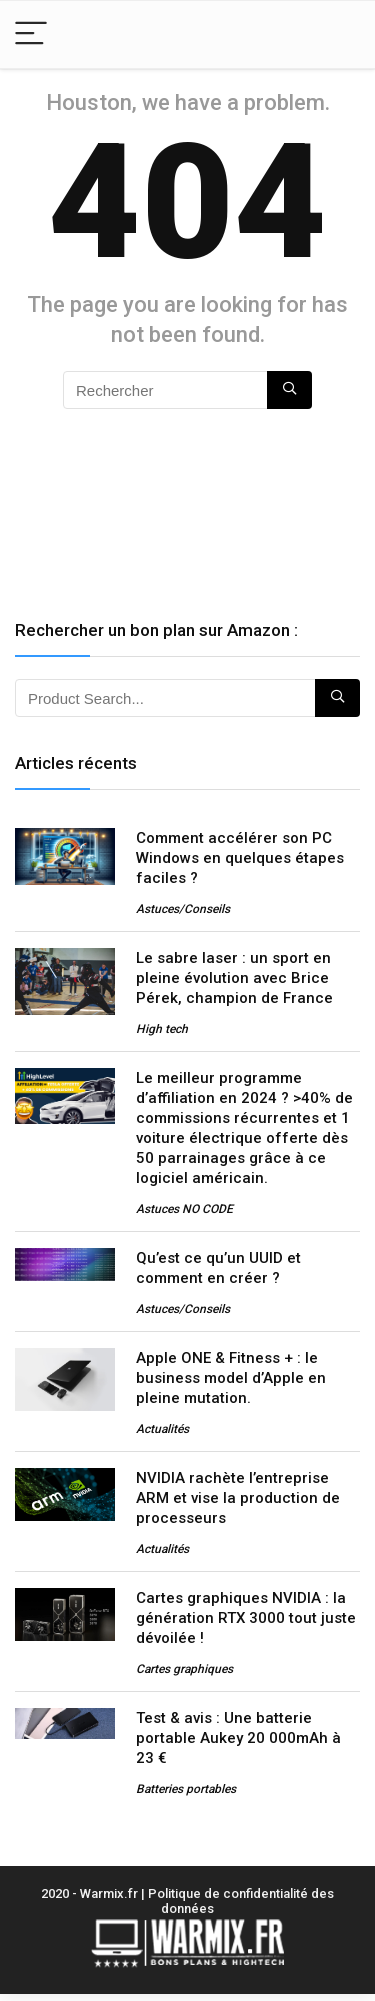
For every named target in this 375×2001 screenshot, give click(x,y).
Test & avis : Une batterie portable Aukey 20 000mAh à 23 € (238, 1738)
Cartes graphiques (184, 1669)
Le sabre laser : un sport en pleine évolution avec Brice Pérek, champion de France (234, 978)
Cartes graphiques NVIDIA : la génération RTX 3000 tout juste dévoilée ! (246, 1618)
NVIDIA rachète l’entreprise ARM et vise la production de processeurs (238, 1498)
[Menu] (31, 34)
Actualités (162, 1429)
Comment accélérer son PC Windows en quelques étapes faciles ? (240, 858)
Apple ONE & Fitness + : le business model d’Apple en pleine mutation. (231, 1378)
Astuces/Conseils (183, 909)
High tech (162, 1029)
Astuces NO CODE (184, 1209)
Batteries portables (186, 1789)
